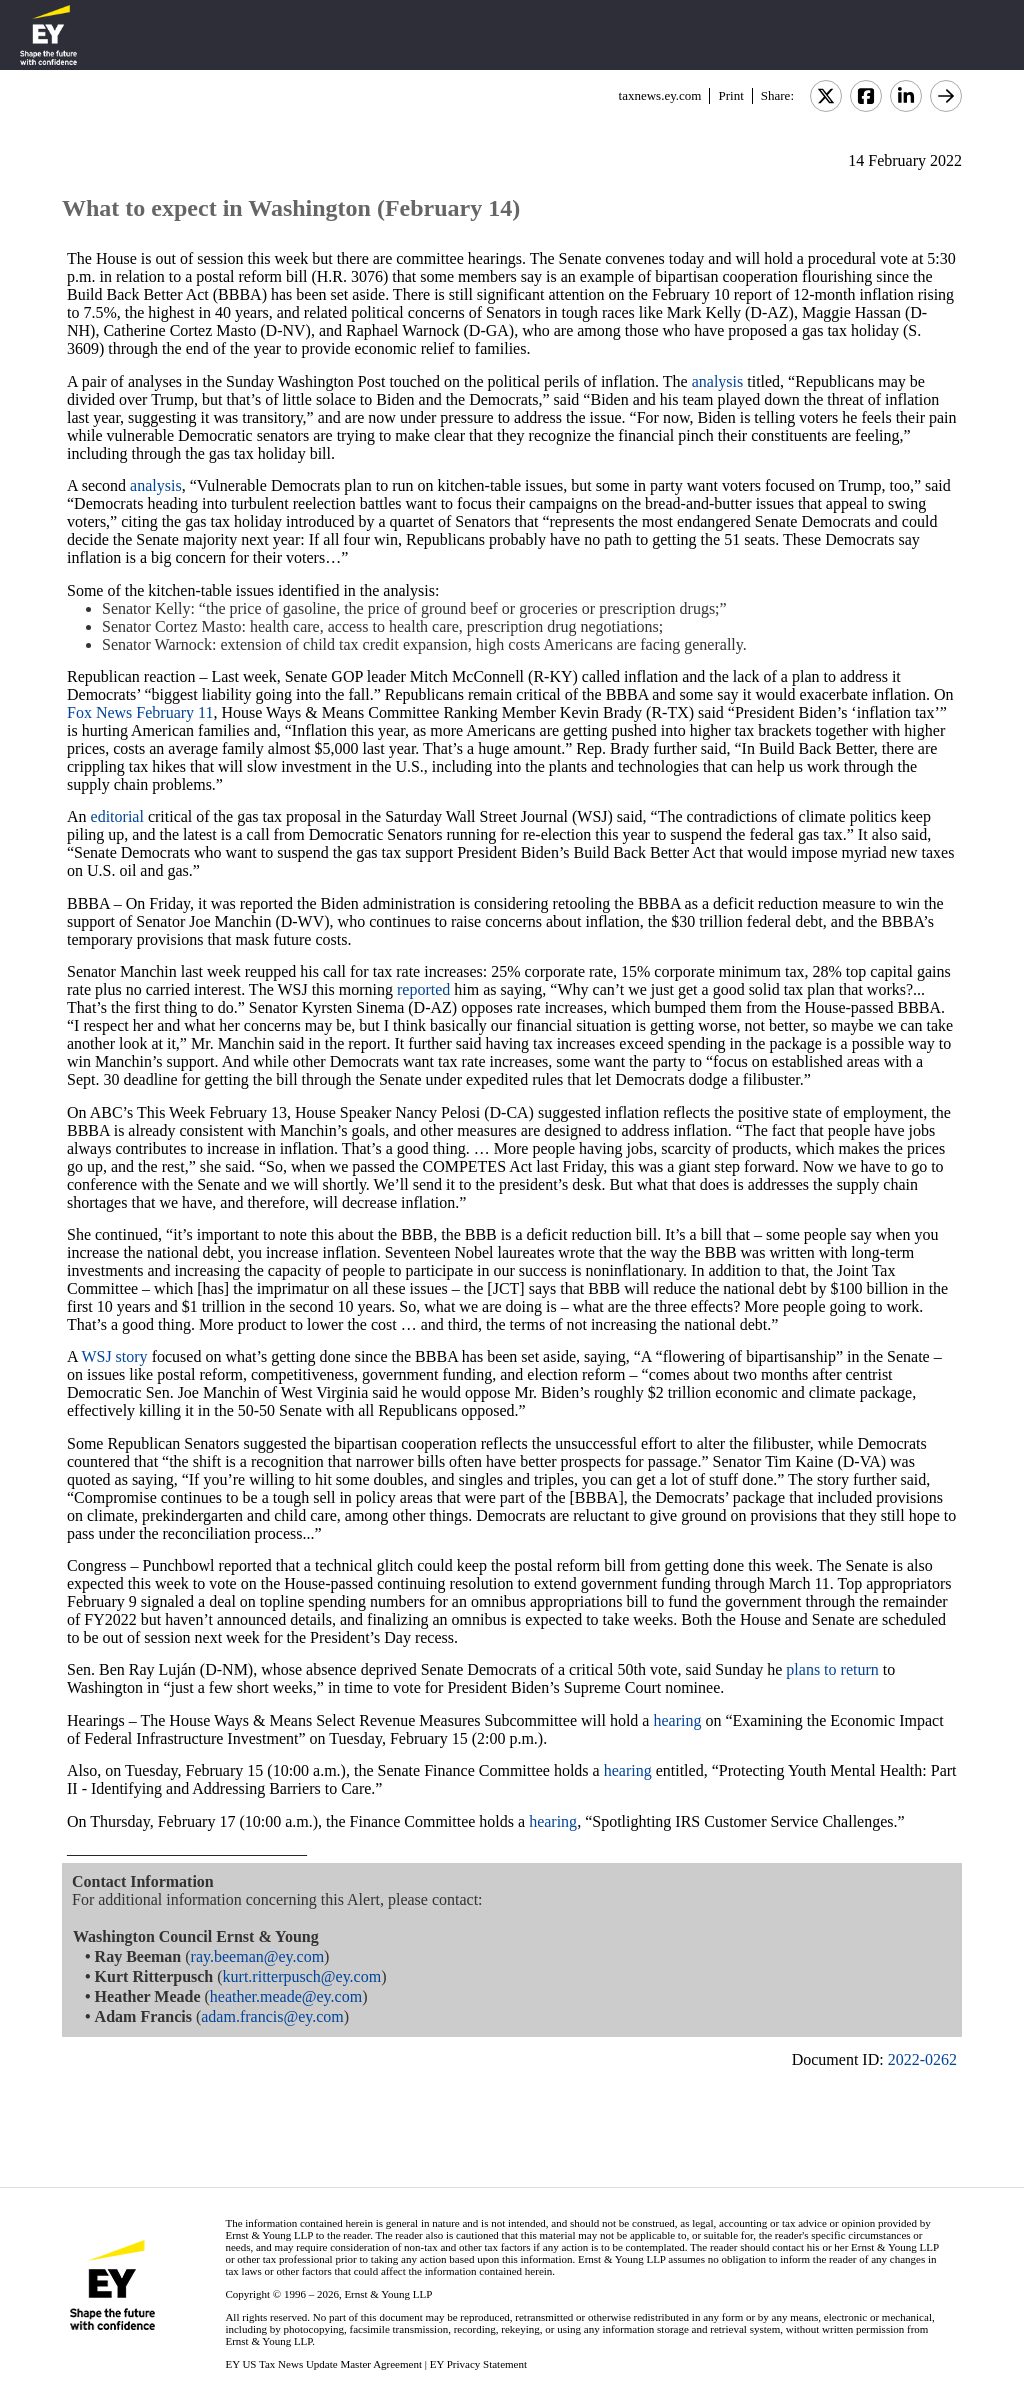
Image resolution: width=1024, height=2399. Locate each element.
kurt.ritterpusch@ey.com (302, 1976)
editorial (117, 816)
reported (423, 989)
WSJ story (114, 1356)
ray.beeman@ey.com (257, 1956)
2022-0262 (922, 2059)
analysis (718, 381)
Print (730, 95)
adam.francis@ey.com (272, 2016)
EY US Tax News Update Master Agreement (323, 2364)
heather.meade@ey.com (286, 1996)
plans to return (832, 1669)
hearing (677, 1720)
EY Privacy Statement (478, 2364)
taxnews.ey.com (660, 95)
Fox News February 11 (140, 712)
